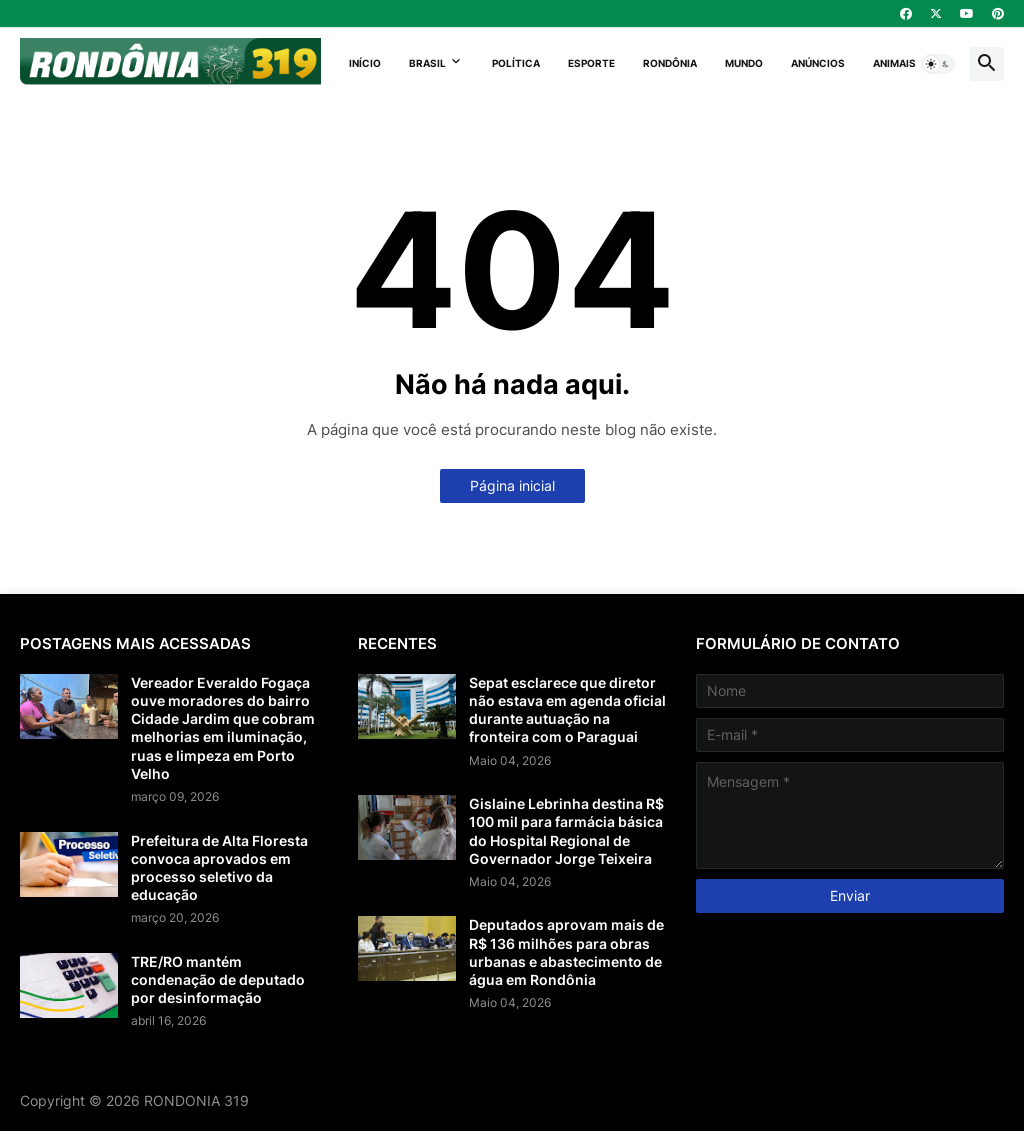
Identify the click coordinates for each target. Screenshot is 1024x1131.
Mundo (744, 63)
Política (516, 63)
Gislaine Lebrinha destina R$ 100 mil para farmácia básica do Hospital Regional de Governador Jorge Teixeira (566, 831)
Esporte (591, 63)
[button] (938, 64)
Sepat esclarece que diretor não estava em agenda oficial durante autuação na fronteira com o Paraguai (567, 710)
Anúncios (818, 63)
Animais (894, 63)
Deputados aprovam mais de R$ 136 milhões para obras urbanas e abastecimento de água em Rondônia (566, 952)
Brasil (427, 63)
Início (365, 63)
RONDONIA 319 (196, 1100)
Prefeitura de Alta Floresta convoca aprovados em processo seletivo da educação (219, 868)
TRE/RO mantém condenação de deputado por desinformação (218, 979)
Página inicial (512, 485)
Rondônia (670, 63)
